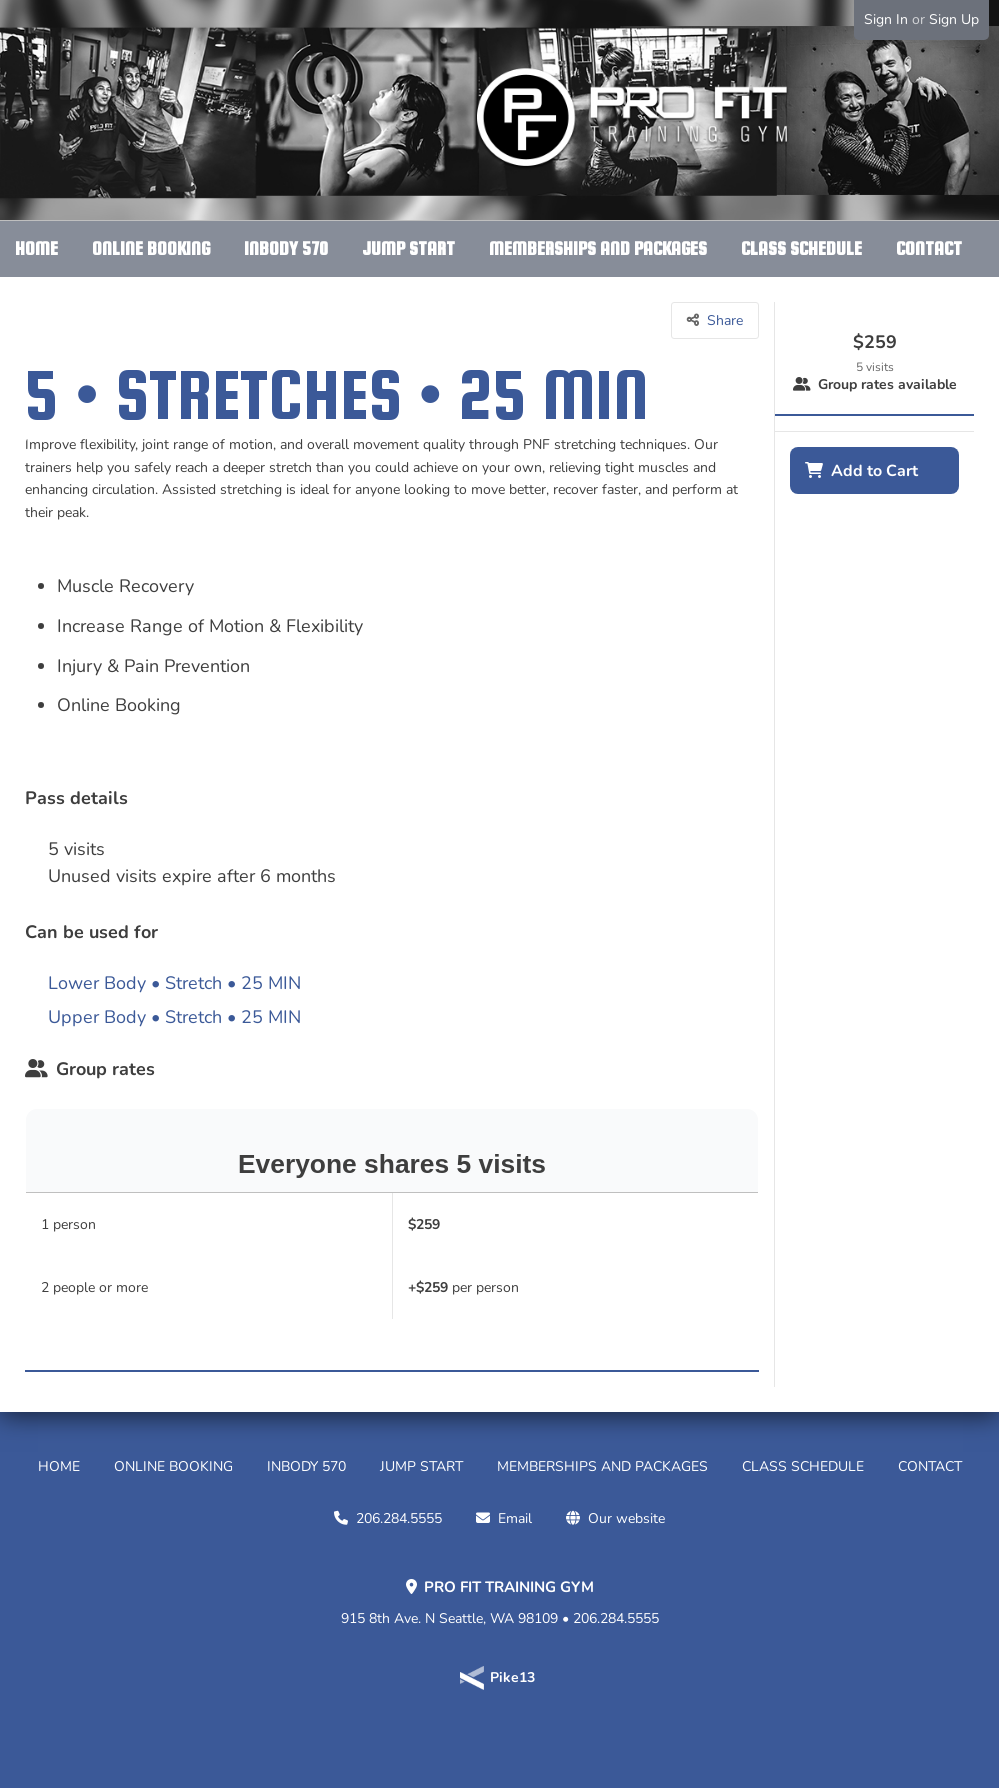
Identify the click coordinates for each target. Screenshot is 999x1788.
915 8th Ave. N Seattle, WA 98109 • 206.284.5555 (500, 1603)
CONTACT (929, 248)
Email (515, 1518)
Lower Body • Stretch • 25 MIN (174, 983)
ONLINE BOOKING (151, 248)
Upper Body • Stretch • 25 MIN (174, 1017)
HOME (36, 248)
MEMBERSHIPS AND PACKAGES (598, 248)
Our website (626, 1518)
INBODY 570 (286, 248)
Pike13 (512, 1677)
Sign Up (954, 19)
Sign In (886, 19)
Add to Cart (874, 471)
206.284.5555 (399, 1518)
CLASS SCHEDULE (801, 248)
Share (725, 320)
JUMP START (408, 248)
